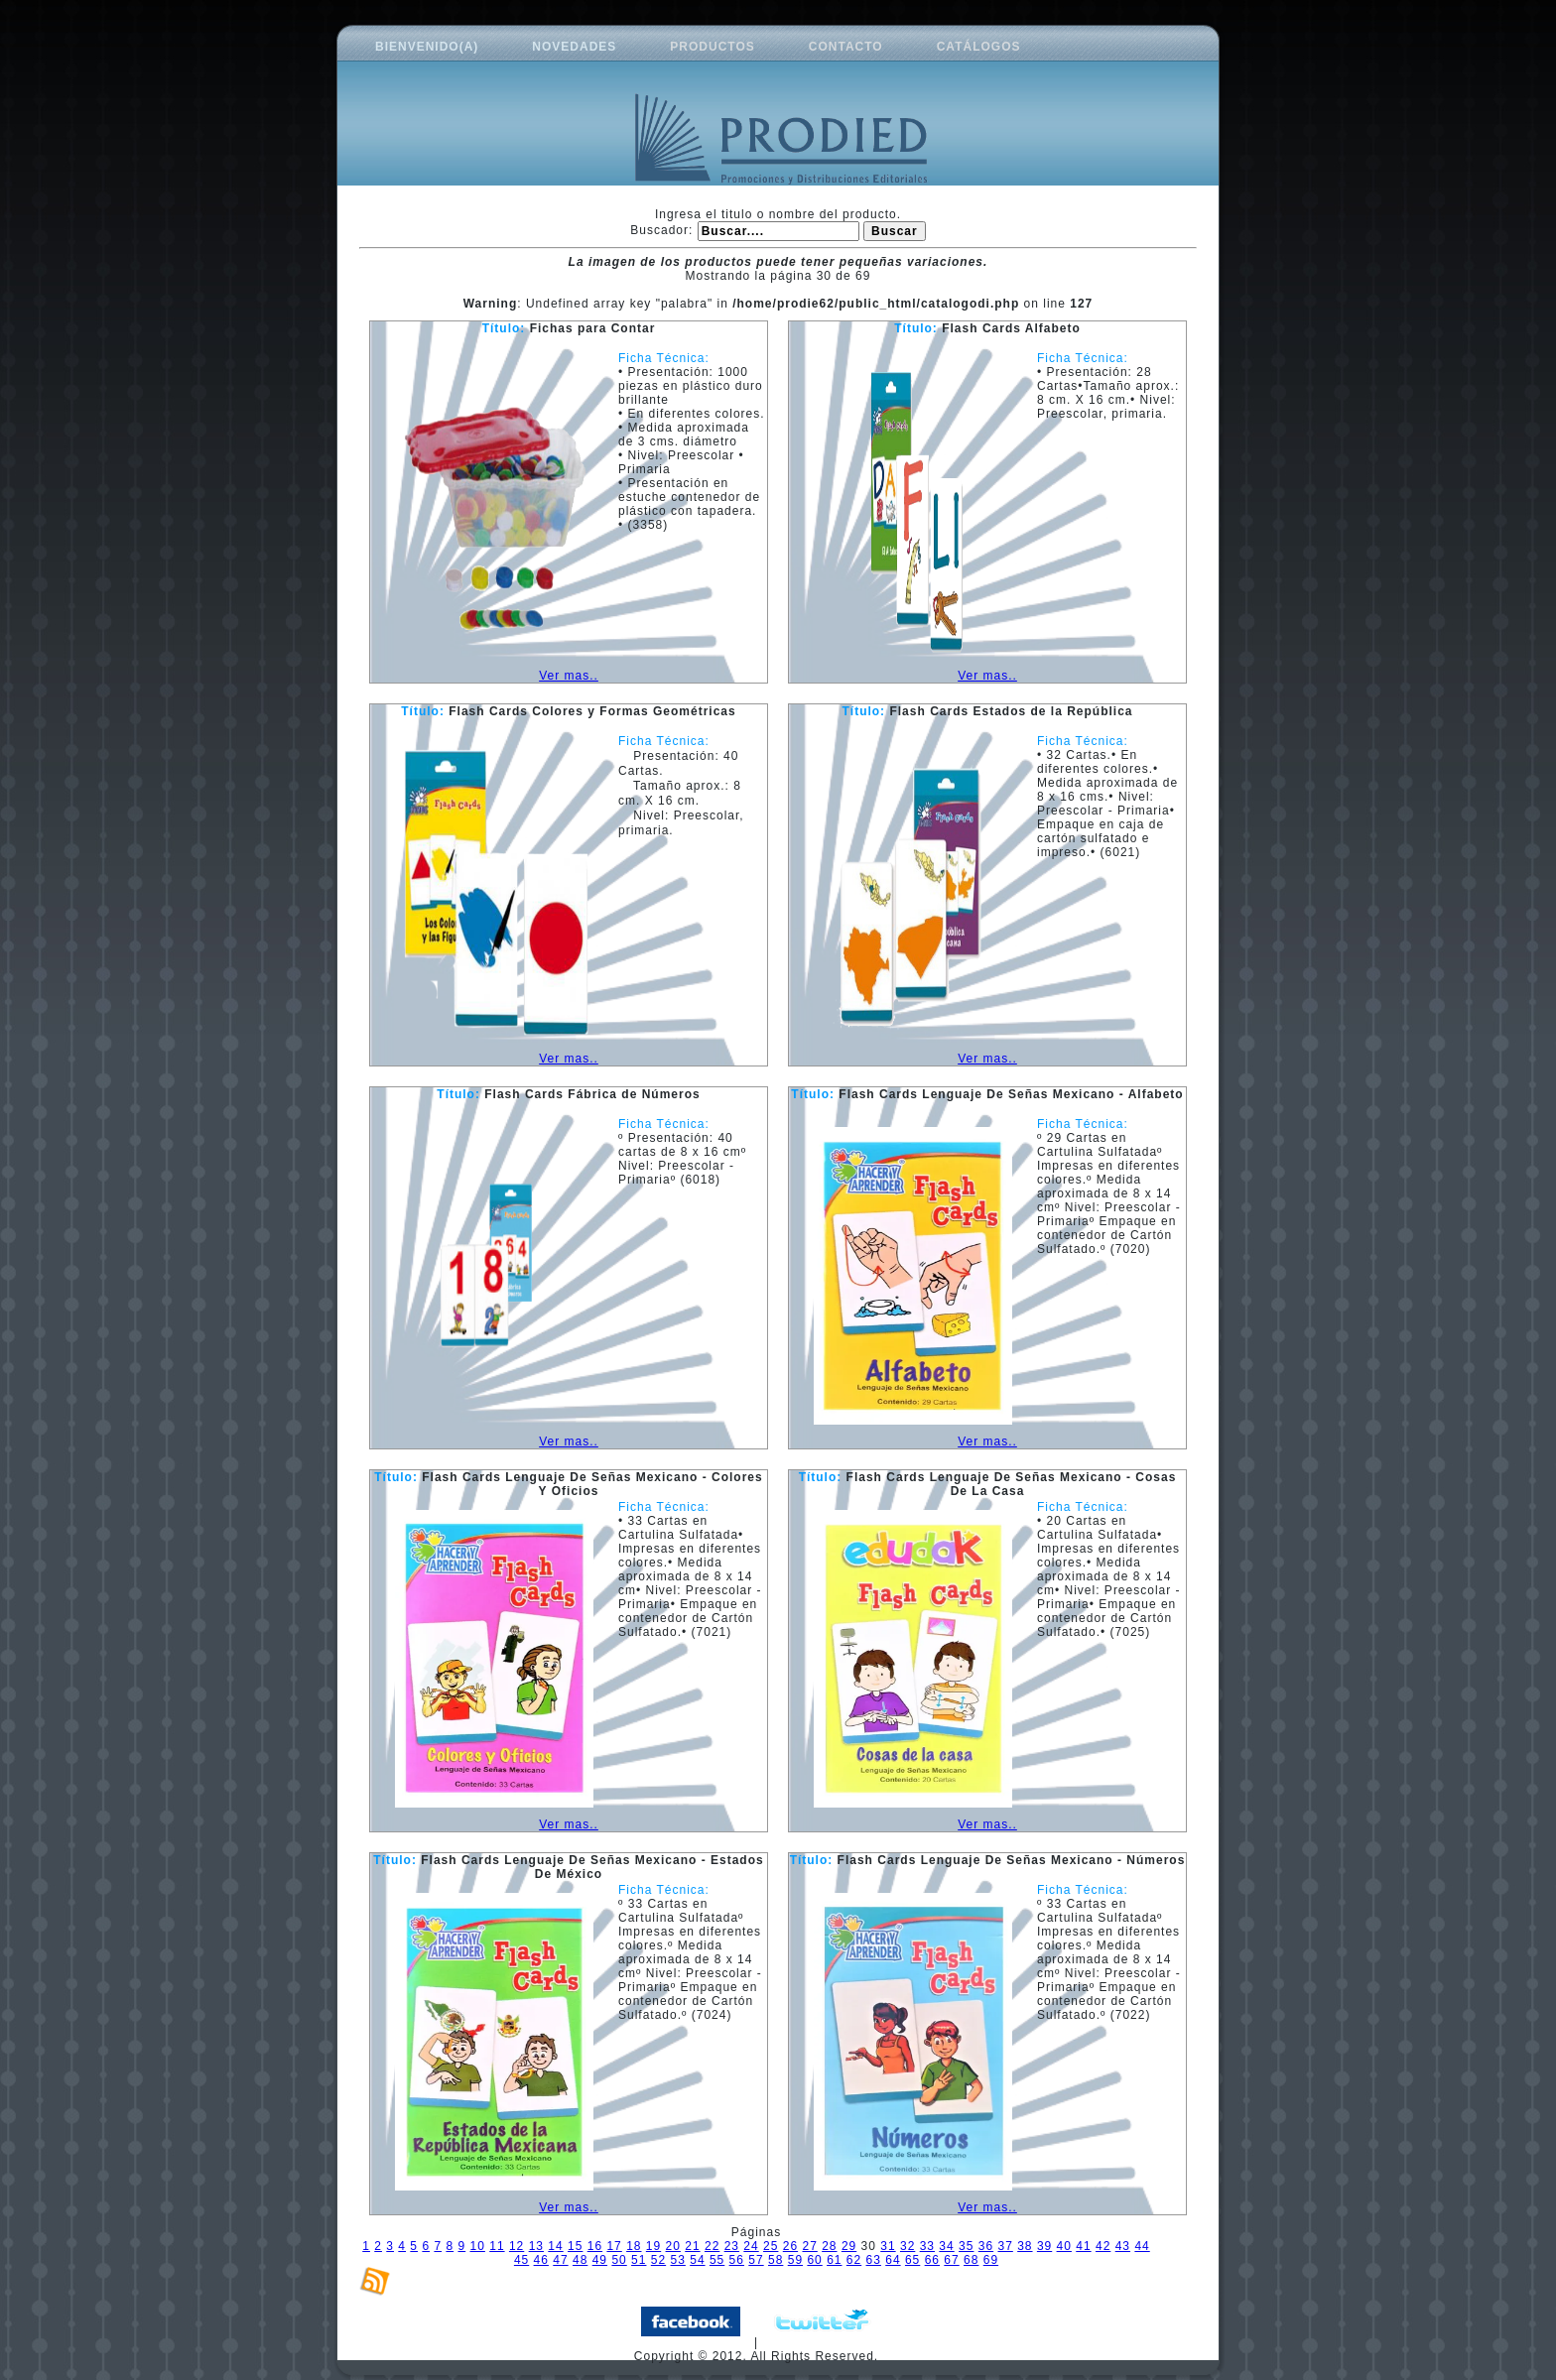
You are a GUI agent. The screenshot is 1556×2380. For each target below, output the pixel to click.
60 (814, 2260)
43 (1122, 2246)
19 (653, 2246)
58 (775, 2260)
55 (717, 2260)
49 (599, 2260)
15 (575, 2246)
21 (692, 2246)
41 (1083, 2246)
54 (697, 2260)
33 (927, 2246)
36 (985, 2246)
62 (853, 2260)
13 (536, 2246)
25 (770, 2246)
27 (809, 2246)
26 (790, 2246)
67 (951, 2260)
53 (678, 2260)
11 (496, 2246)
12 (516, 2246)
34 (946, 2246)
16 (594, 2246)
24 (750, 2246)
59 (795, 2260)
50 (618, 2260)
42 (1103, 2246)
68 (971, 2260)
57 (755, 2260)
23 (731, 2246)
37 (1004, 2246)
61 (834, 2260)
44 (1141, 2246)
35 (966, 2246)
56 (736, 2260)
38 (1024, 2246)
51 (638, 2260)
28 (829, 2246)
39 (1044, 2246)
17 (613, 2246)
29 (849, 2246)
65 (912, 2260)
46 (541, 2260)
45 (521, 2260)
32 (907, 2246)
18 (633, 2246)
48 (580, 2260)
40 (1064, 2246)
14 (555, 2246)
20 (673, 2246)
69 (990, 2260)
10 (477, 2246)
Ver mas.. (568, 676)
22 (712, 2246)
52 (658, 2260)
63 (873, 2260)
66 (932, 2260)
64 (892, 2260)
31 (887, 2246)
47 (560, 2260)
